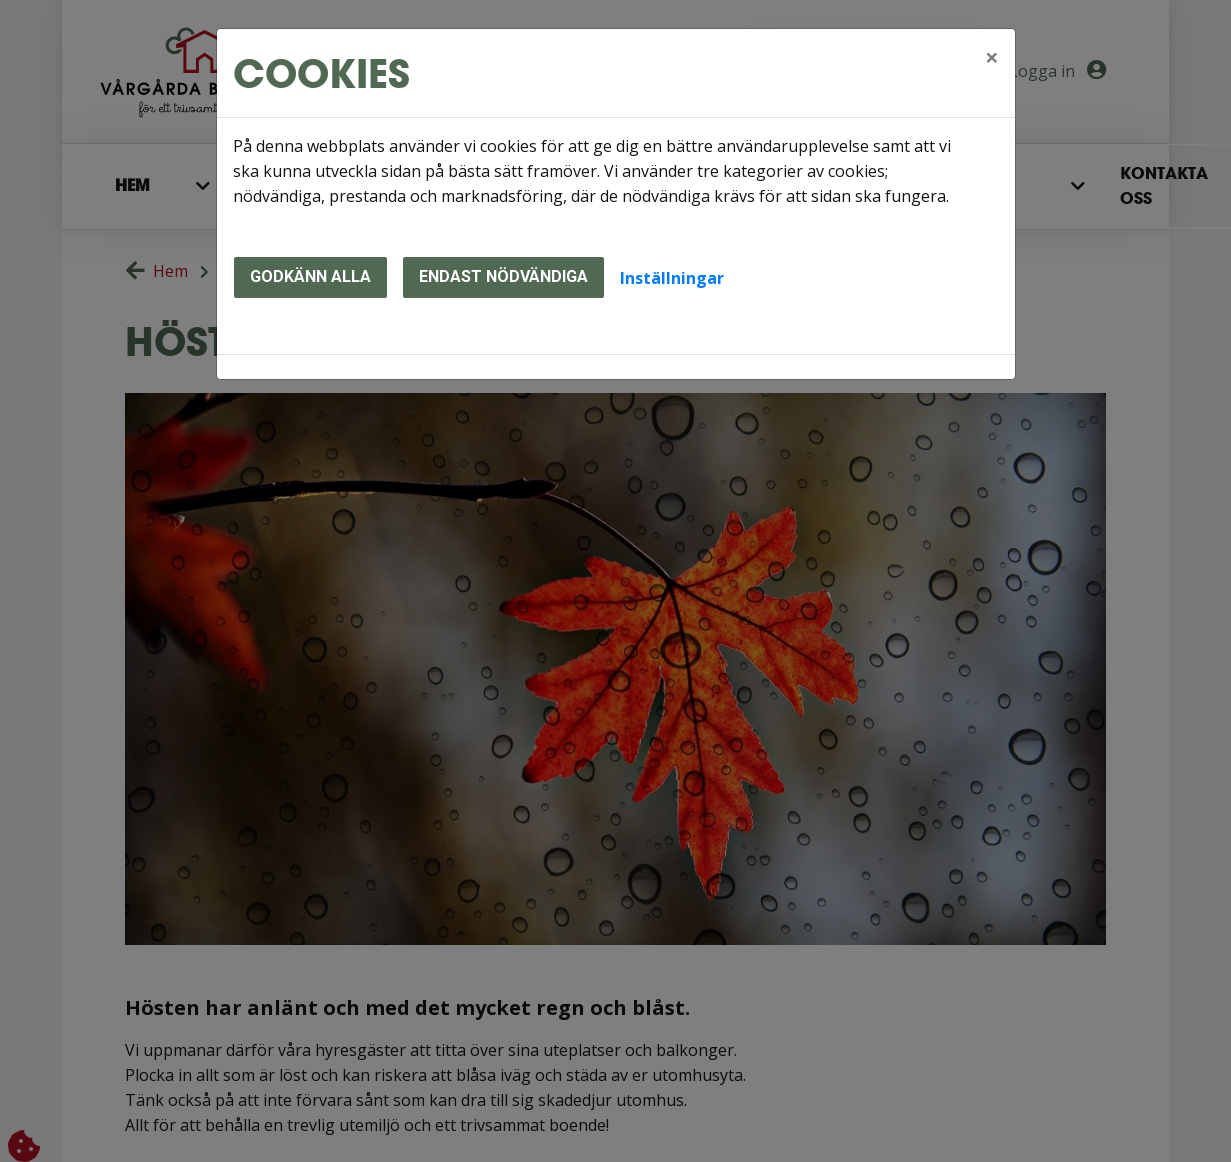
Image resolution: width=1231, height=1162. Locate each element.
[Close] (992, 57)
